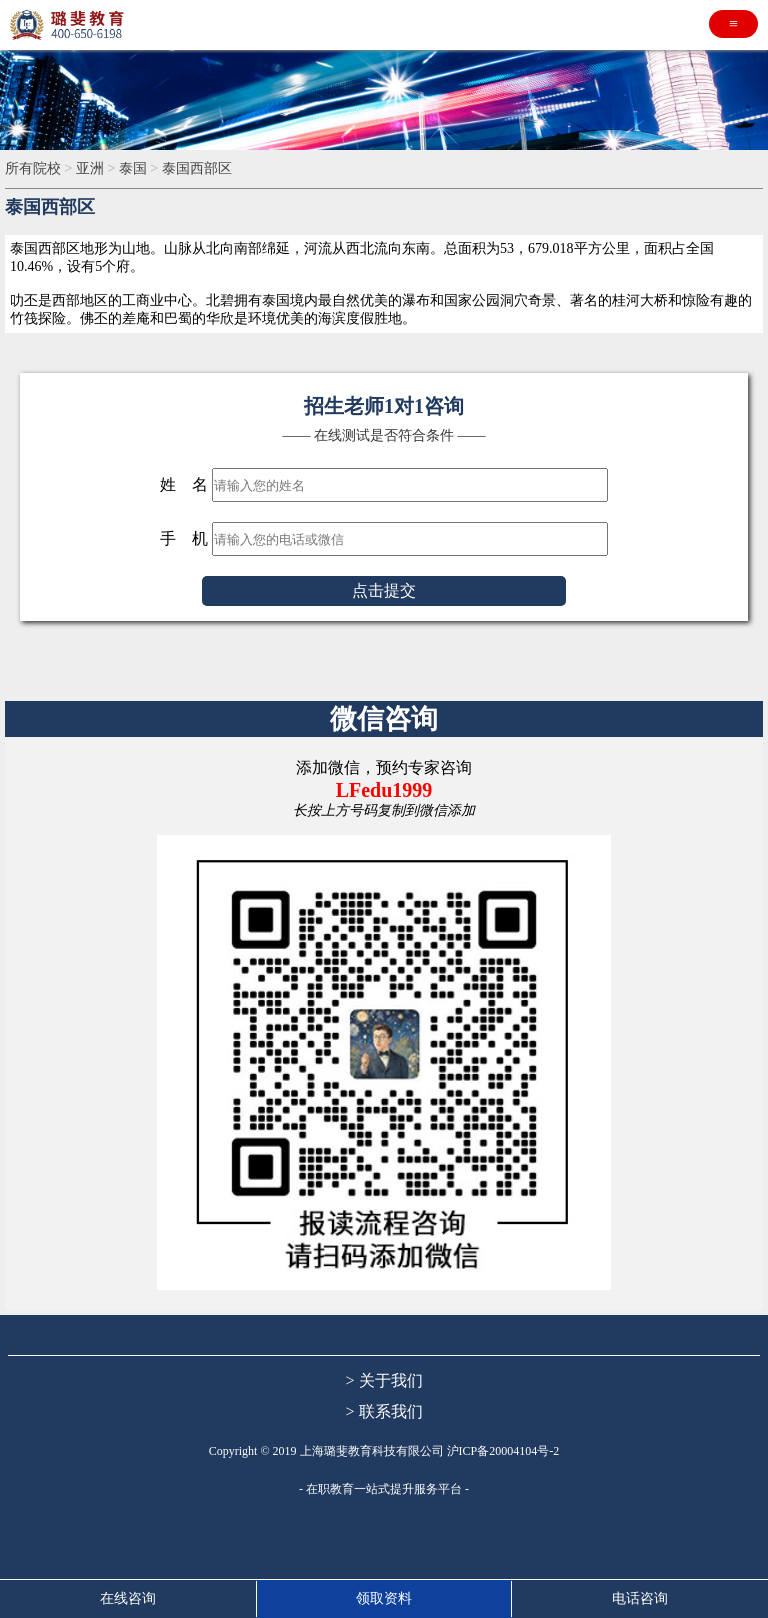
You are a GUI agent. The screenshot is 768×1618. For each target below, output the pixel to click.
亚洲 (92, 168)
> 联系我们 (383, 1411)
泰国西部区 (197, 168)
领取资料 (384, 1598)
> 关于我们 (383, 1380)
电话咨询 (640, 1598)
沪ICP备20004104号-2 (503, 1451)
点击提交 (384, 590)
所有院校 (35, 168)
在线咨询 (128, 1598)
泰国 (135, 168)
